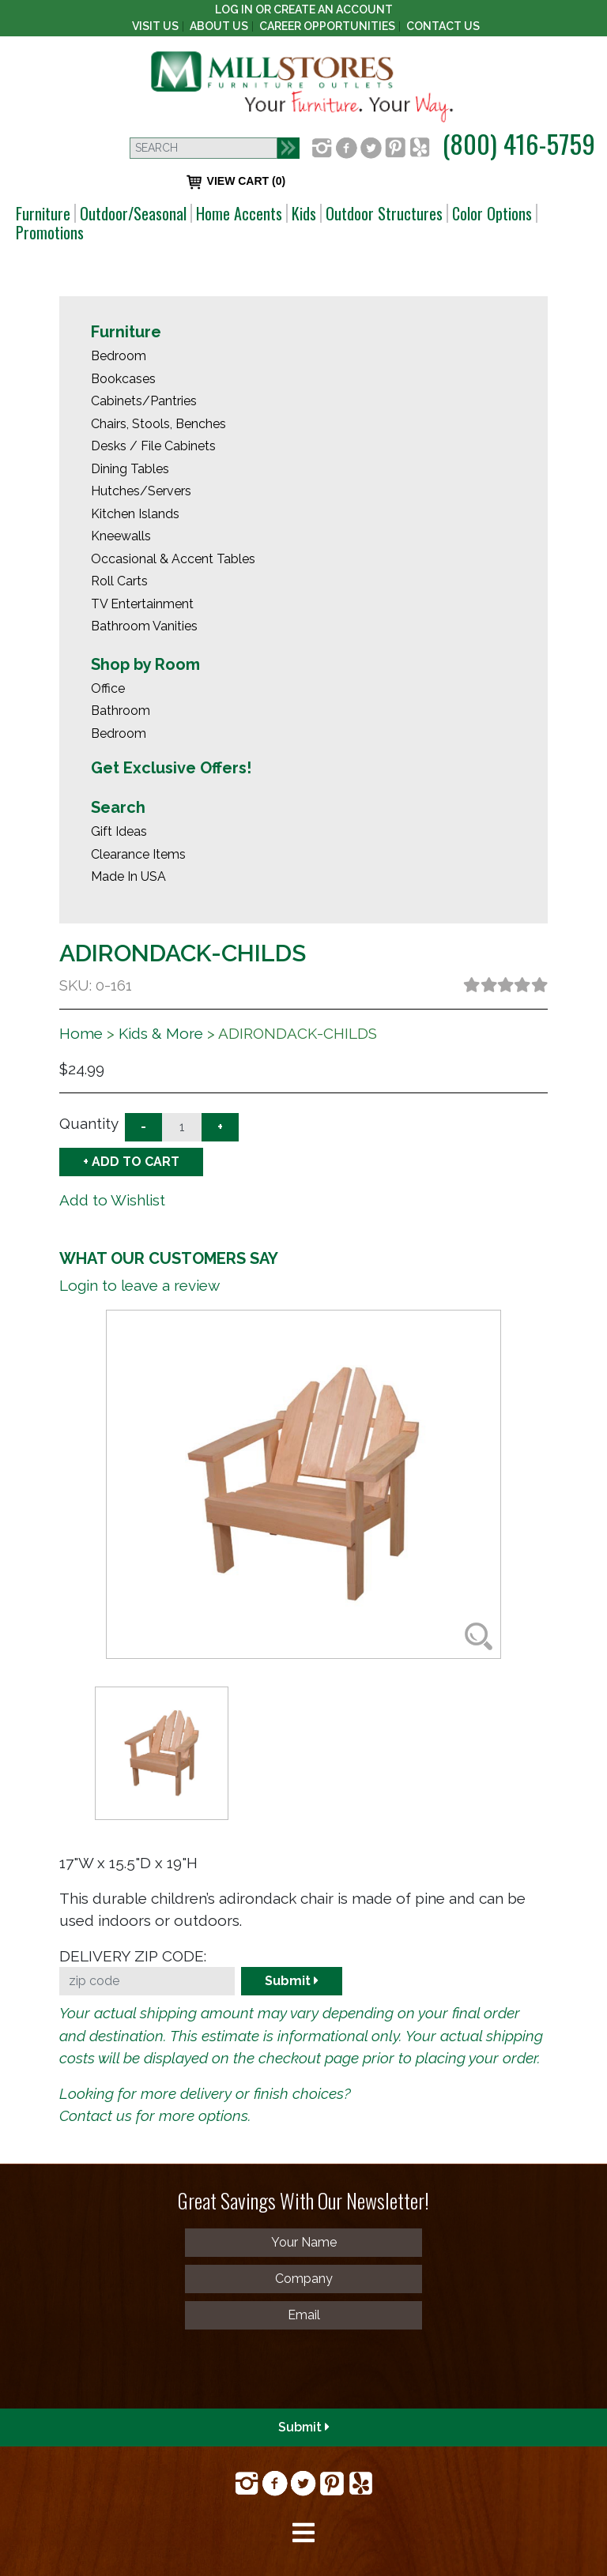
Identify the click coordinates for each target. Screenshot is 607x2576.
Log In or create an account (304, 9)
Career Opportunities (327, 26)
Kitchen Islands (135, 513)
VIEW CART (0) (236, 182)
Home (81, 1033)
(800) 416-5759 (519, 143)
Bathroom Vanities (144, 626)
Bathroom (120, 710)
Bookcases (123, 378)
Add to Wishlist (112, 1200)
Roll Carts (119, 581)
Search (118, 807)
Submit (292, 1980)
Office (108, 688)
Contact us (95, 2115)
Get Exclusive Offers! (171, 767)
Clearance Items (138, 854)
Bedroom (118, 355)
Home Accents (239, 213)
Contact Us (443, 26)
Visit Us (155, 26)
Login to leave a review (139, 1285)
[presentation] (128, 2368)
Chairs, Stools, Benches (158, 423)
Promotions (50, 232)
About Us (219, 26)
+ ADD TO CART (131, 1161)
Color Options (492, 213)
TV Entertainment (142, 603)
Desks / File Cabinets (153, 445)
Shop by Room (145, 664)
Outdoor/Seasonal (133, 213)
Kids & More (161, 1033)
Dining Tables (130, 468)
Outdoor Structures (384, 213)
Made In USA (128, 876)
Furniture (43, 213)
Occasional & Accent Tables (173, 558)
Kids (304, 213)
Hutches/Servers (141, 490)
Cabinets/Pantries (144, 400)
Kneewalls (121, 535)
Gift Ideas (119, 831)
